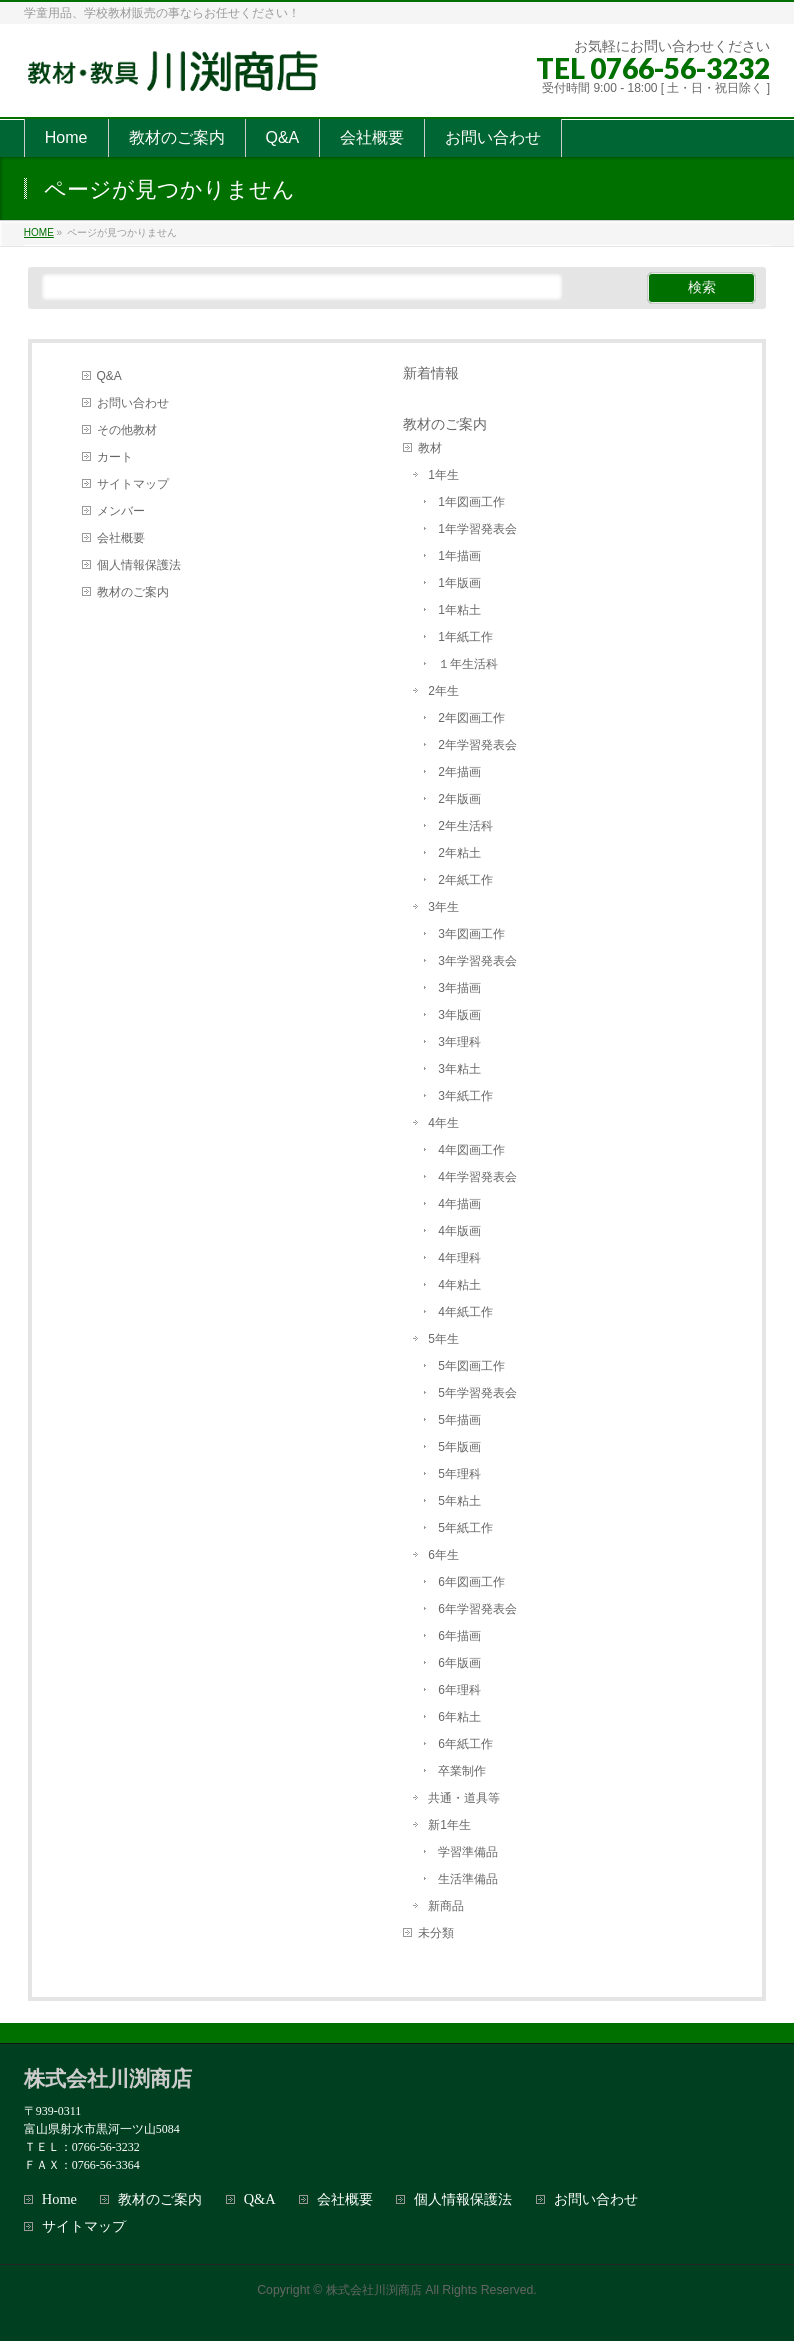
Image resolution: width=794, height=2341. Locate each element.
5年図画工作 (471, 1366)
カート (115, 457)
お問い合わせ (133, 403)
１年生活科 (468, 664)
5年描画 (459, 1420)
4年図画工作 (471, 1150)
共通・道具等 (464, 1798)
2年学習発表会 (477, 745)
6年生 (443, 1555)
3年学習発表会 (477, 961)
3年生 (443, 907)
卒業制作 (462, 1771)
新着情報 (431, 373)
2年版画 (459, 799)
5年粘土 (459, 1501)
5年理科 (459, 1474)
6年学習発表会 (477, 1609)
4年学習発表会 (477, 1177)
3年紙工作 (465, 1096)
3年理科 (459, 1042)
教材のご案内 (133, 592)
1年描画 (459, 556)
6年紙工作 (465, 1744)
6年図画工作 (471, 1582)
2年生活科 (465, 826)
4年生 (443, 1123)
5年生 (443, 1339)
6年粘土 (459, 1717)
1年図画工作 (471, 502)
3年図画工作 (471, 934)
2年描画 (459, 772)
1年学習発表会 (477, 529)
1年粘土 (459, 610)
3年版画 (459, 1015)
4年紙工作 (465, 1312)
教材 (430, 448)
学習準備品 (468, 1852)
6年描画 (459, 1636)
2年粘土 (459, 853)
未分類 (436, 1933)
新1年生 (449, 1825)
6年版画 (459, 1663)
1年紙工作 (465, 637)
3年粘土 (459, 1069)
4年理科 (459, 1258)
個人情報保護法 (139, 565)
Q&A (109, 376)
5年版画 (459, 1447)
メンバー (121, 511)
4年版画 (459, 1231)
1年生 (443, 475)
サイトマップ (133, 484)
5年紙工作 (465, 1528)
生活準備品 (468, 1879)
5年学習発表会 (477, 1393)
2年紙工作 (465, 880)
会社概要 (121, 538)
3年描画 (459, 988)
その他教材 (127, 430)
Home (59, 2200)
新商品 (446, 1906)
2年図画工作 (471, 718)
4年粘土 (459, 1285)
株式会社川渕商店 (374, 2290)
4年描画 (459, 1204)
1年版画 (459, 583)
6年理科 (459, 1690)
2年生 (443, 691)
